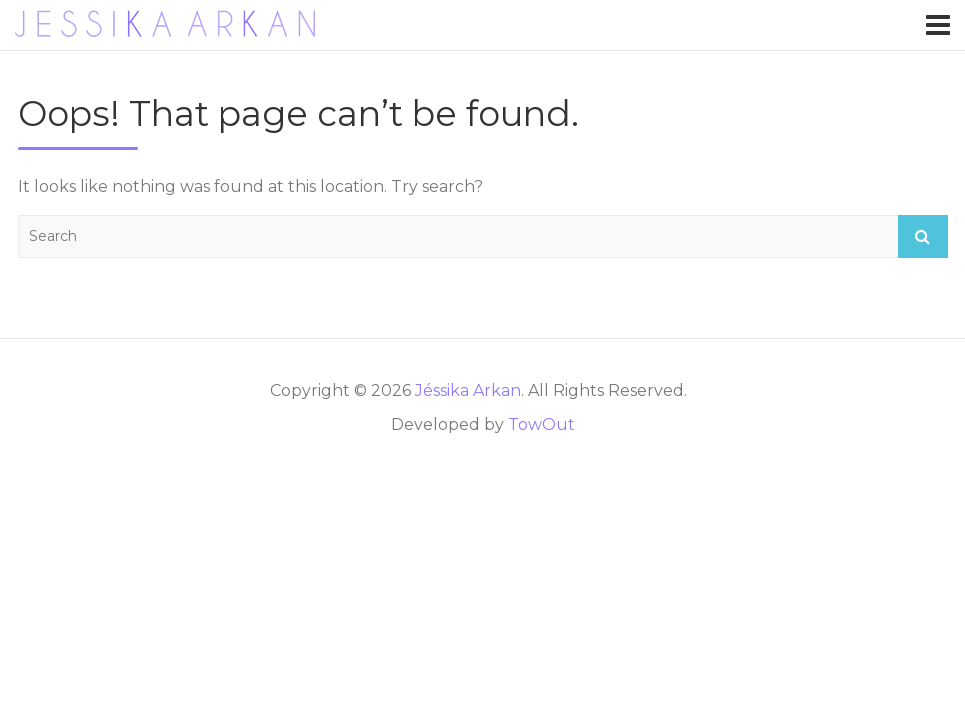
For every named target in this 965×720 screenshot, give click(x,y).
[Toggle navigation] (938, 25)
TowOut (541, 424)
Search (923, 236)
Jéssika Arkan (468, 390)
